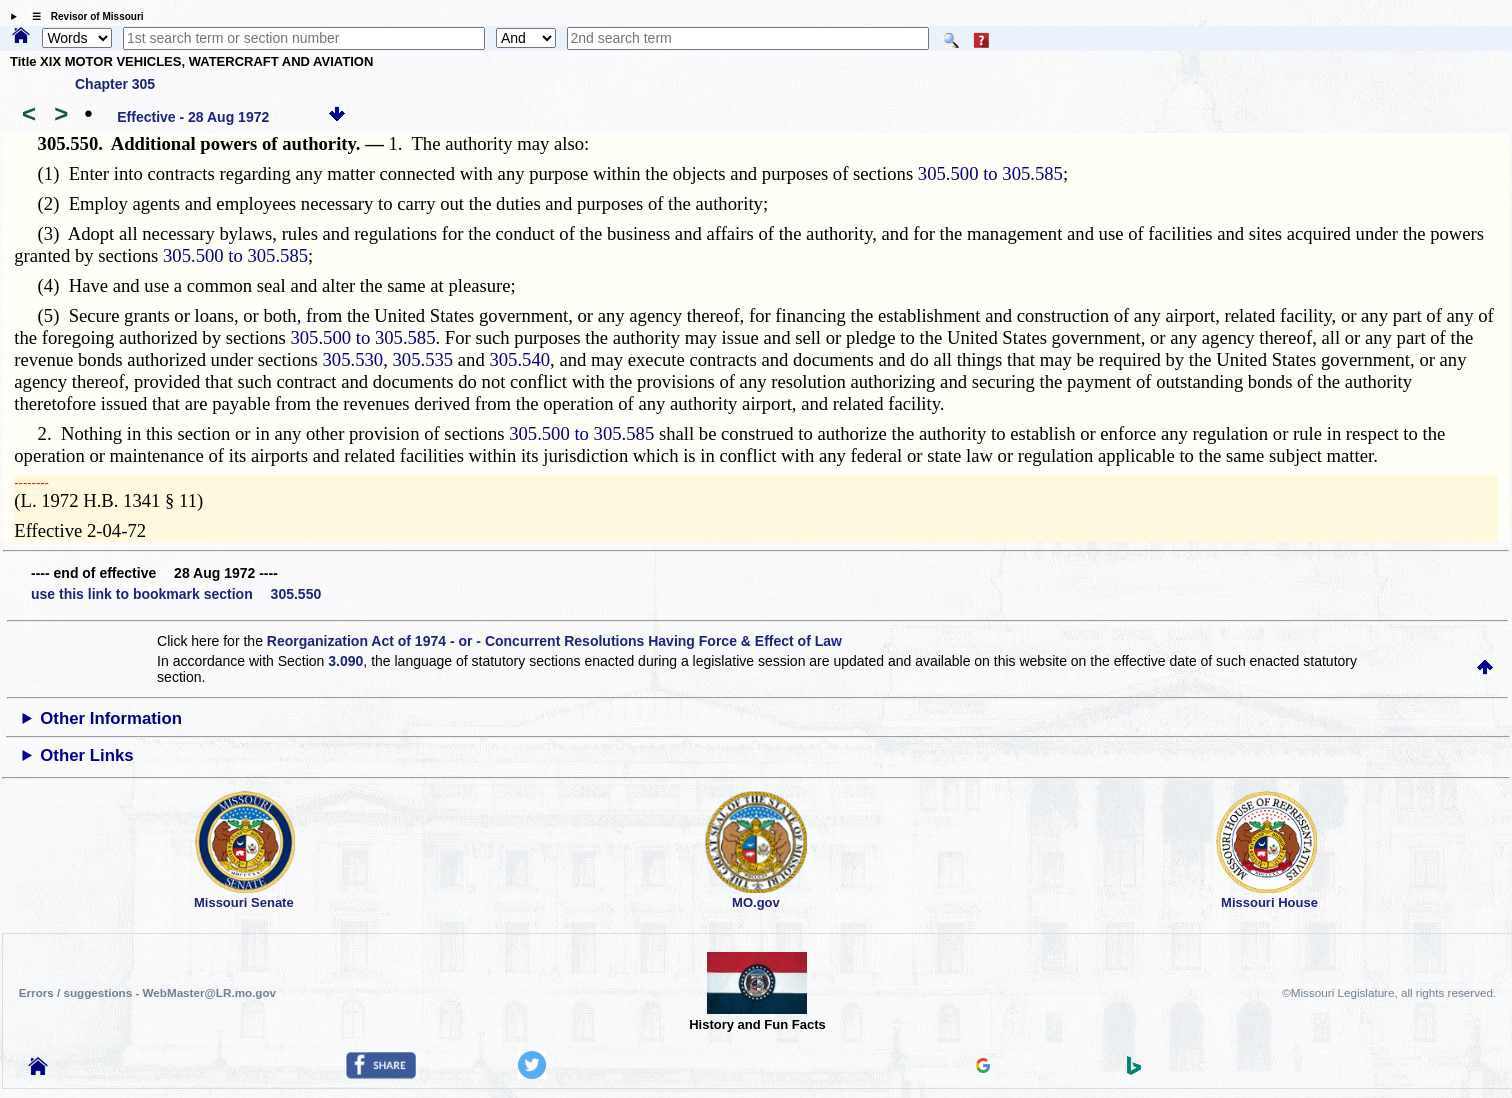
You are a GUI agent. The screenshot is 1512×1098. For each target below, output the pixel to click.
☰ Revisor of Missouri (83, 16)
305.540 (519, 359)
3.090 (345, 661)
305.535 (423, 359)
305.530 (353, 359)
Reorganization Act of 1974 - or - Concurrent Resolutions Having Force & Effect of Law (554, 641)
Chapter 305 (115, 84)
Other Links (86, 755)
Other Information (111, 718)
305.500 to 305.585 (990, 173)
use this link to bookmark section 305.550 (176, 594)
